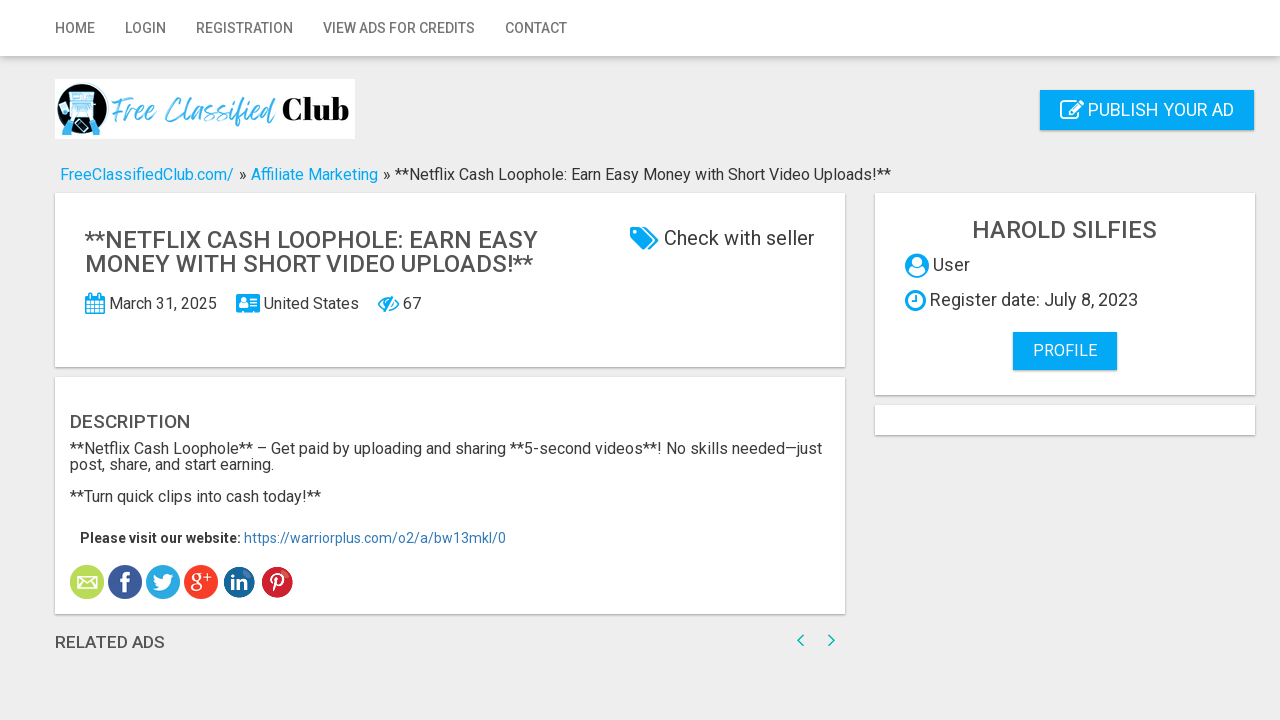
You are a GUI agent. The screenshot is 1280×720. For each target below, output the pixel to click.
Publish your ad (1147, 109)
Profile (1065, 350)
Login (145, 28)
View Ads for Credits (399, 28)
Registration (244, 28)
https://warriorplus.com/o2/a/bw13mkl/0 (375, 538)
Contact (536, 28)
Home (75, 28)
